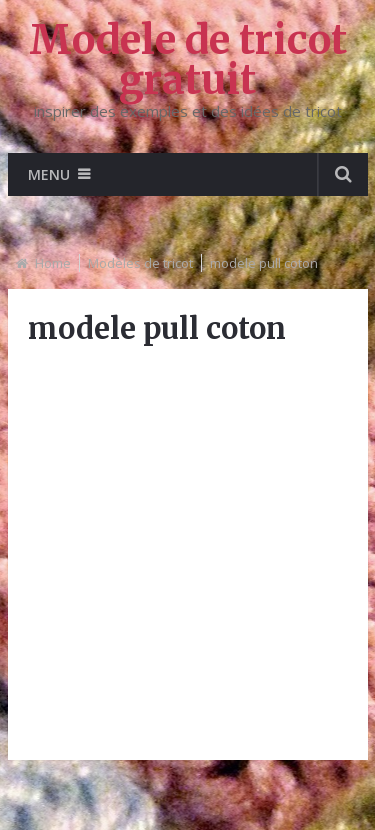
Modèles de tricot (140, 263)
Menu (49, 174)
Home (53, 263)
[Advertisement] (187, 552)
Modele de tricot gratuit (188, 60)
